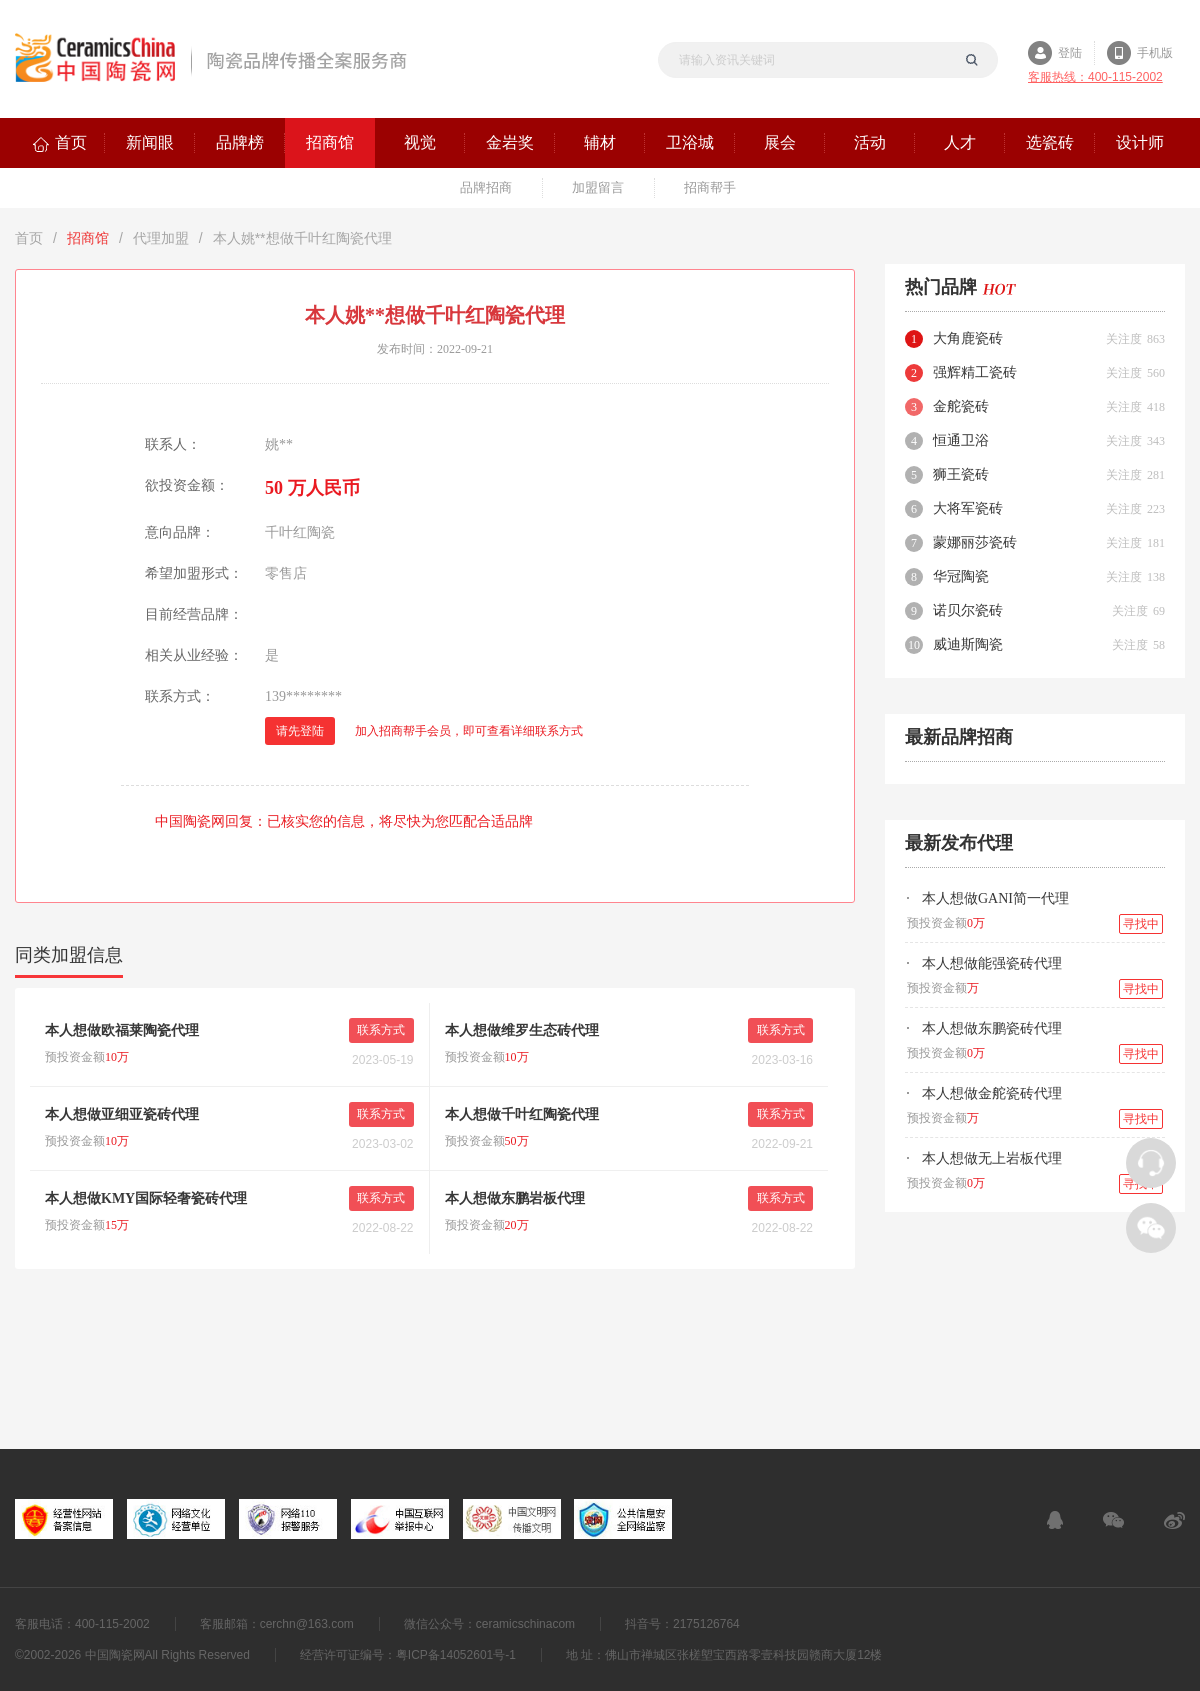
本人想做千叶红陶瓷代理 (522, 1114)
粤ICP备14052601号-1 (456, 1655)
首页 (29, 238)
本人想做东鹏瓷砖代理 (992, 1028)
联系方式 (381, 1030)
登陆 (1070, 53)
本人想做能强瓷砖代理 (992, 963)
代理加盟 (161, 238)
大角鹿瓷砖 (968, 338)
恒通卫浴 (961, 440)
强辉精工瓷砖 (975, 372)
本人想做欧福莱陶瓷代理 (122, 1030)
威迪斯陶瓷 (968, 644)
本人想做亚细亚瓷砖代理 (122, 1114)
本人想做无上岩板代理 (992, 1158)
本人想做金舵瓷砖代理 (992, 1093)
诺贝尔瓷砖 (968, 610)
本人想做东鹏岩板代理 (515, 1198)
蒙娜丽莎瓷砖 (975, 542)
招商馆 (88, 238)
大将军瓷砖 (968, 508)
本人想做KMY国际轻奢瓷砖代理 (146, 1198)
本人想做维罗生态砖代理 (522, 1030)
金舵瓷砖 (961, 406)
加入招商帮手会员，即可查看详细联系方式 (469, 731)
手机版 (1155, 53)
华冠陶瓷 (961, 576)
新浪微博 (1174, 1520)
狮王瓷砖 (961, 474)
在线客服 (1055, 1520)
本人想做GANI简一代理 (995, 898)
